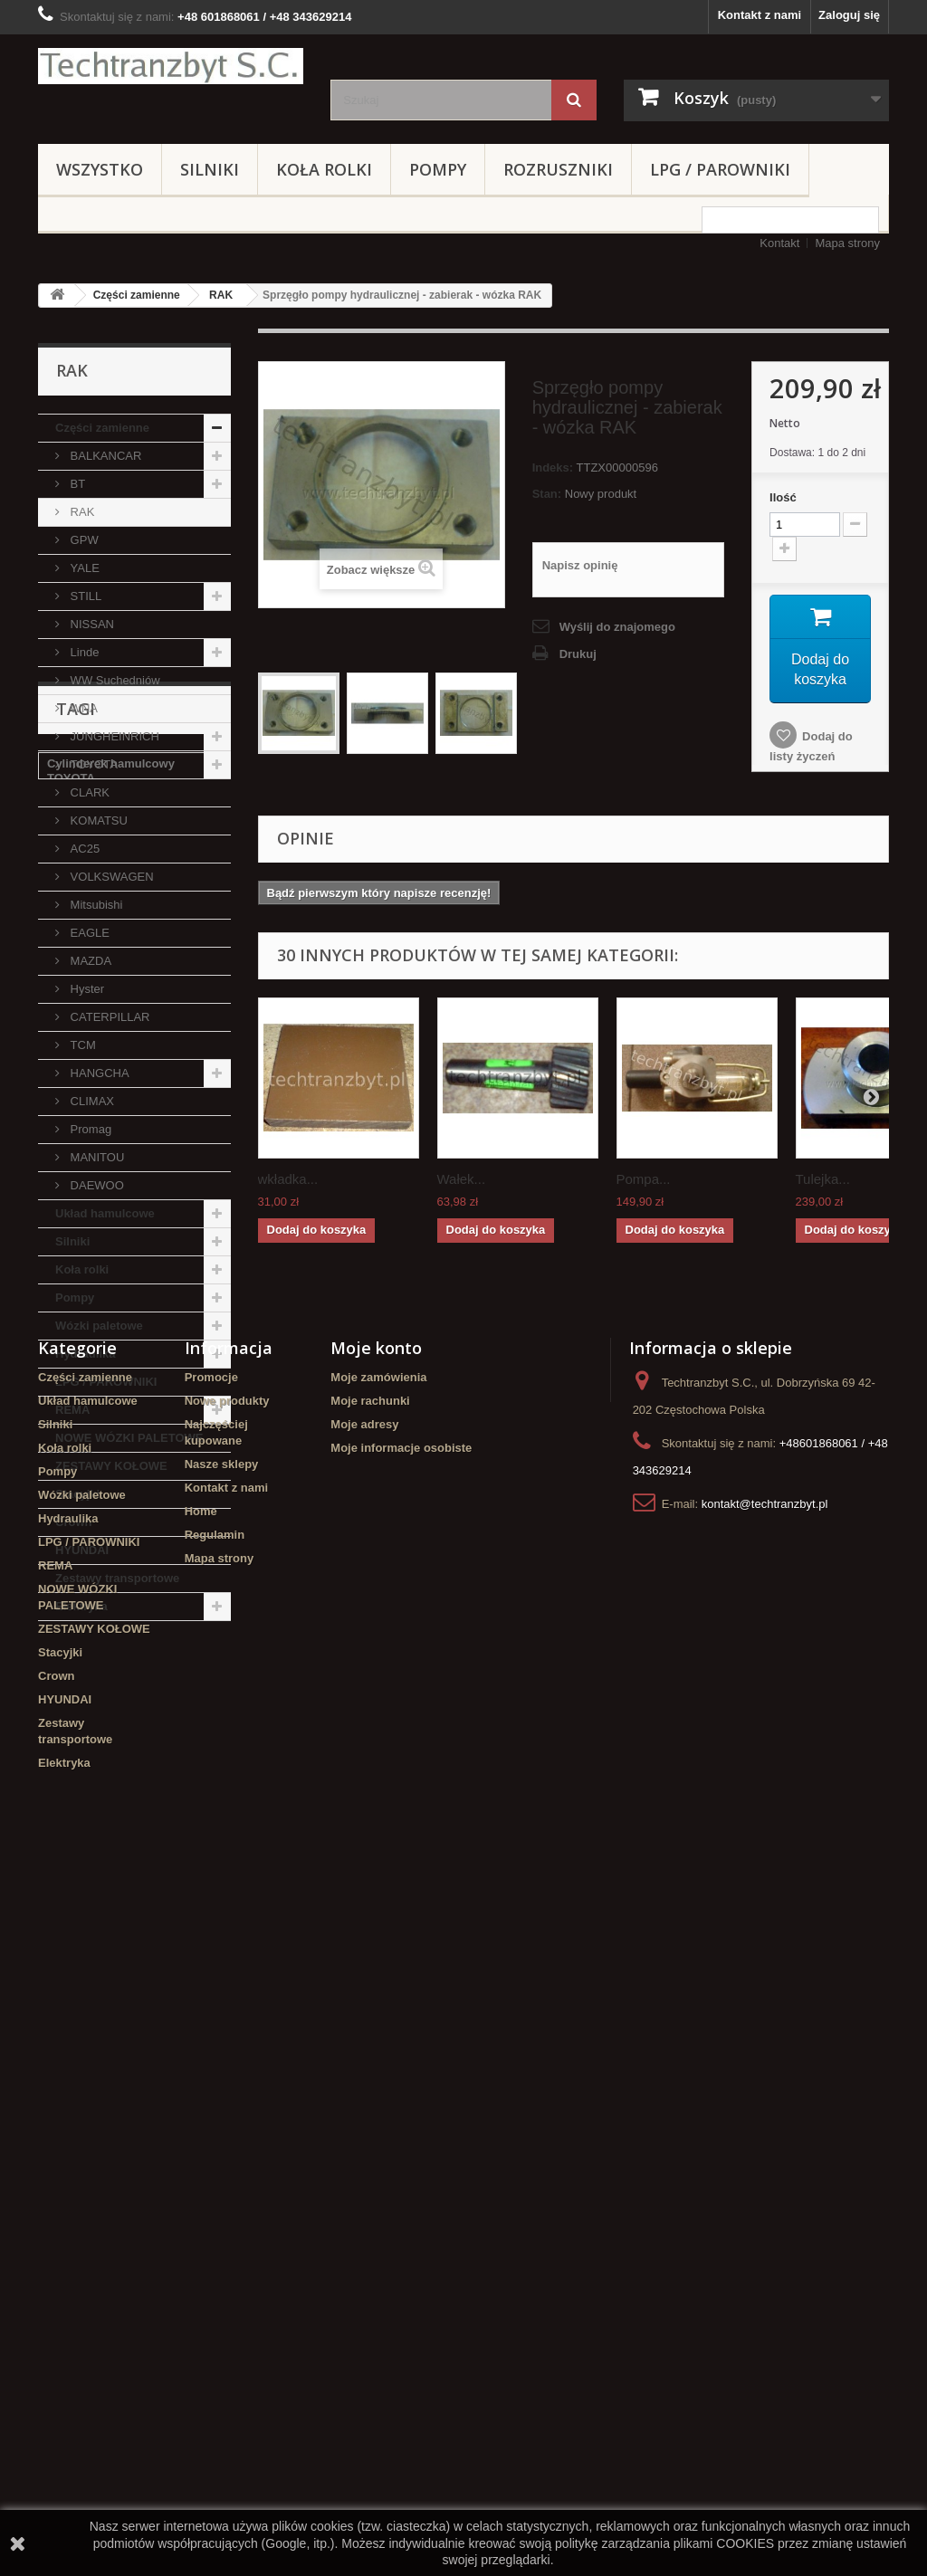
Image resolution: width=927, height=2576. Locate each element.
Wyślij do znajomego (617, 627)
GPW (83, 540)
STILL (84, 596)
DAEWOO (95, 1185)
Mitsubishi (94, 904)
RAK (221, 295)
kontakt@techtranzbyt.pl (765, 2202)
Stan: (547, 494)
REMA (72, 1410)
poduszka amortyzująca (113, 1826)
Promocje (211, 2076)
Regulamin (214, 2233)
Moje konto (376, 2046)
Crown (73, 1522)
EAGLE (88, 933)
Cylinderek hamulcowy (111, 1880)
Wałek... (461, 1179)
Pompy (437, 169)
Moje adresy (364, 2123)
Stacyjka (169, 1772)
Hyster (85, 989)
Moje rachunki (369, 2099)
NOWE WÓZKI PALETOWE (129, 1438)
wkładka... (288, 1179)
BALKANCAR (104, 456)
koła (107, 1799)
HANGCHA (98, 1073)
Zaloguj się (849, 15)
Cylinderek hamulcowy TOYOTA (111, 1737)
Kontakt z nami (759, 15)
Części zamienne (136, 295)
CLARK (88, 792)
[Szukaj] (574, 100)
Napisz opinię (580, 565)
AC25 (83, 848)
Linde (83, 652)
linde (60, 1799)
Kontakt (779, 243)
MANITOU (95, 1157)
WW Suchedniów (113, 680)
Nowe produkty (227, 2099)
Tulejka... (823, 1179)
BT (76, 484)
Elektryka (81, 1606)
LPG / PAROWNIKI (720, 169)
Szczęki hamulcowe (102, 1907)
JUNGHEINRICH (113, 736)
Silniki (209, 169)
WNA (82, 708)
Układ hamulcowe (105, 1213)
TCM (81, 1045)
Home (201, 2210)
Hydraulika (85, 1353)
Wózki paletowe (99, 1325)
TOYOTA (92, 764)
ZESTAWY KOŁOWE (111, 1466)
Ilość (783, 497)
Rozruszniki (558, 169)
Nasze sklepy (222, 2163)
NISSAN (90, 624)
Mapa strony (847, 243)
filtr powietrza (85, 1772)
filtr (105, 1853)
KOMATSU (97, 820)
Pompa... (643, 1179)
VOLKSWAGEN (110, 876)
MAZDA (89, 961)
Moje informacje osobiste (401, 2146)
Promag (89, 1129)
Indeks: (553, 467)
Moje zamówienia (378, 2076)
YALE (83, 568)
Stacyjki (77, 1494)
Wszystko (99, 169)
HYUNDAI (82, 1550)
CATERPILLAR (108, 1017)
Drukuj (578, 654)
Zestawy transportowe (117, 1578)
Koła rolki (324, 169)
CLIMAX (90, 1101)
